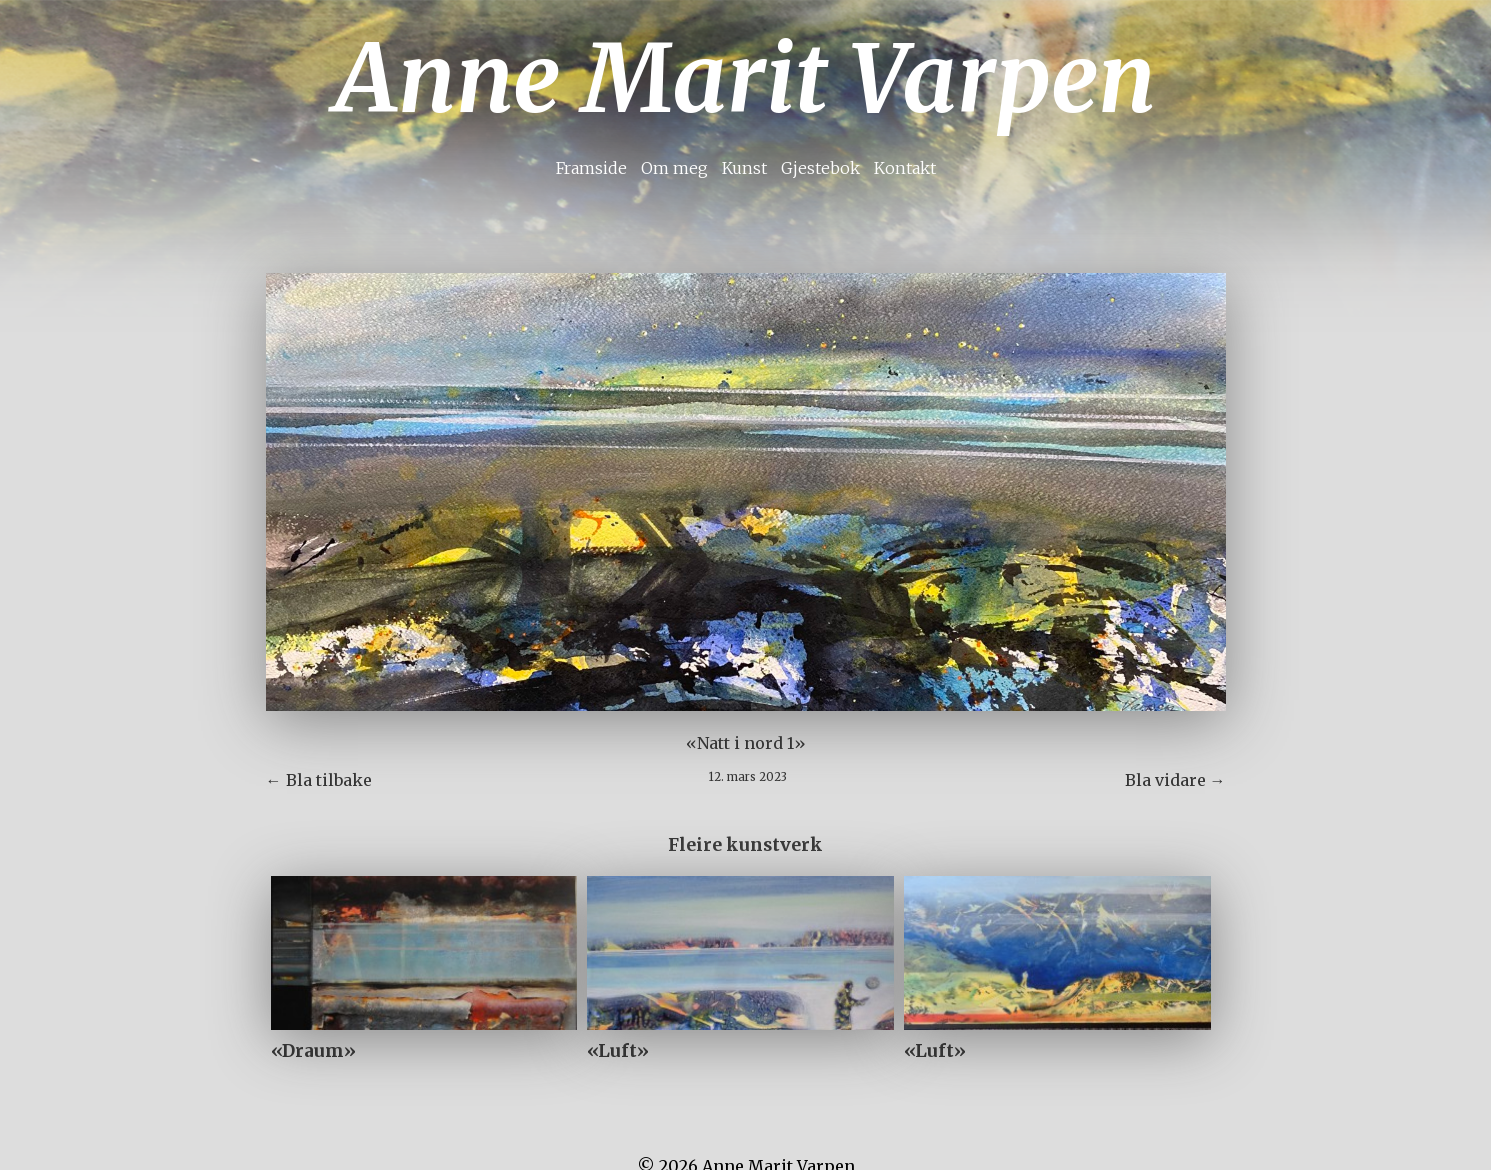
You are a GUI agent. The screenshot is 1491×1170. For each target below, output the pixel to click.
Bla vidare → (1175, 780)
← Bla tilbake (319, 780)
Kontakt (905, 168)
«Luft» (618, 1051)
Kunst (744, 168)
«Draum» (313, 1051)
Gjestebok (820, 168)
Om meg (674, 168)
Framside (591, 168)
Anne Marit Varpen (745, 79)
